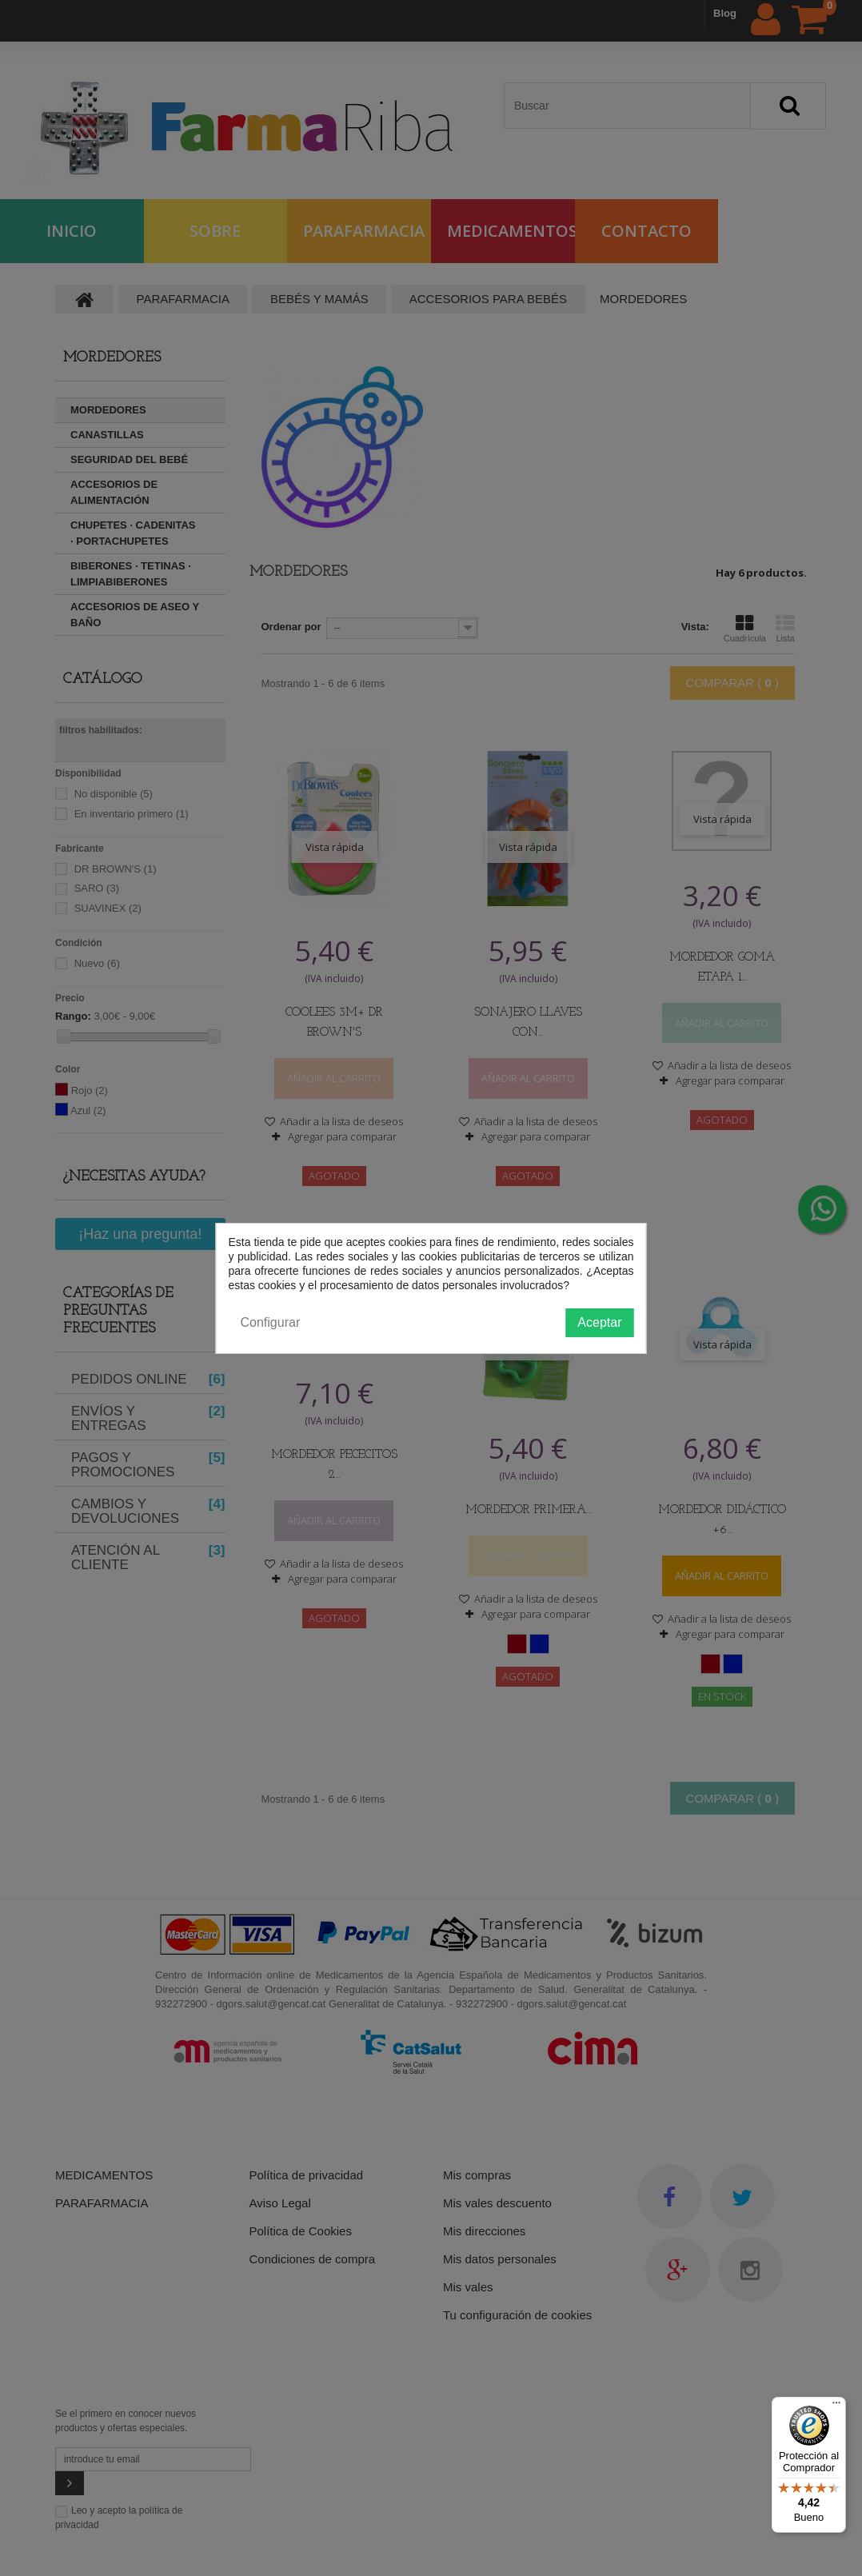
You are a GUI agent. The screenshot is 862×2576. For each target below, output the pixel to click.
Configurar (271, 1322)
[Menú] (836, 2406)
